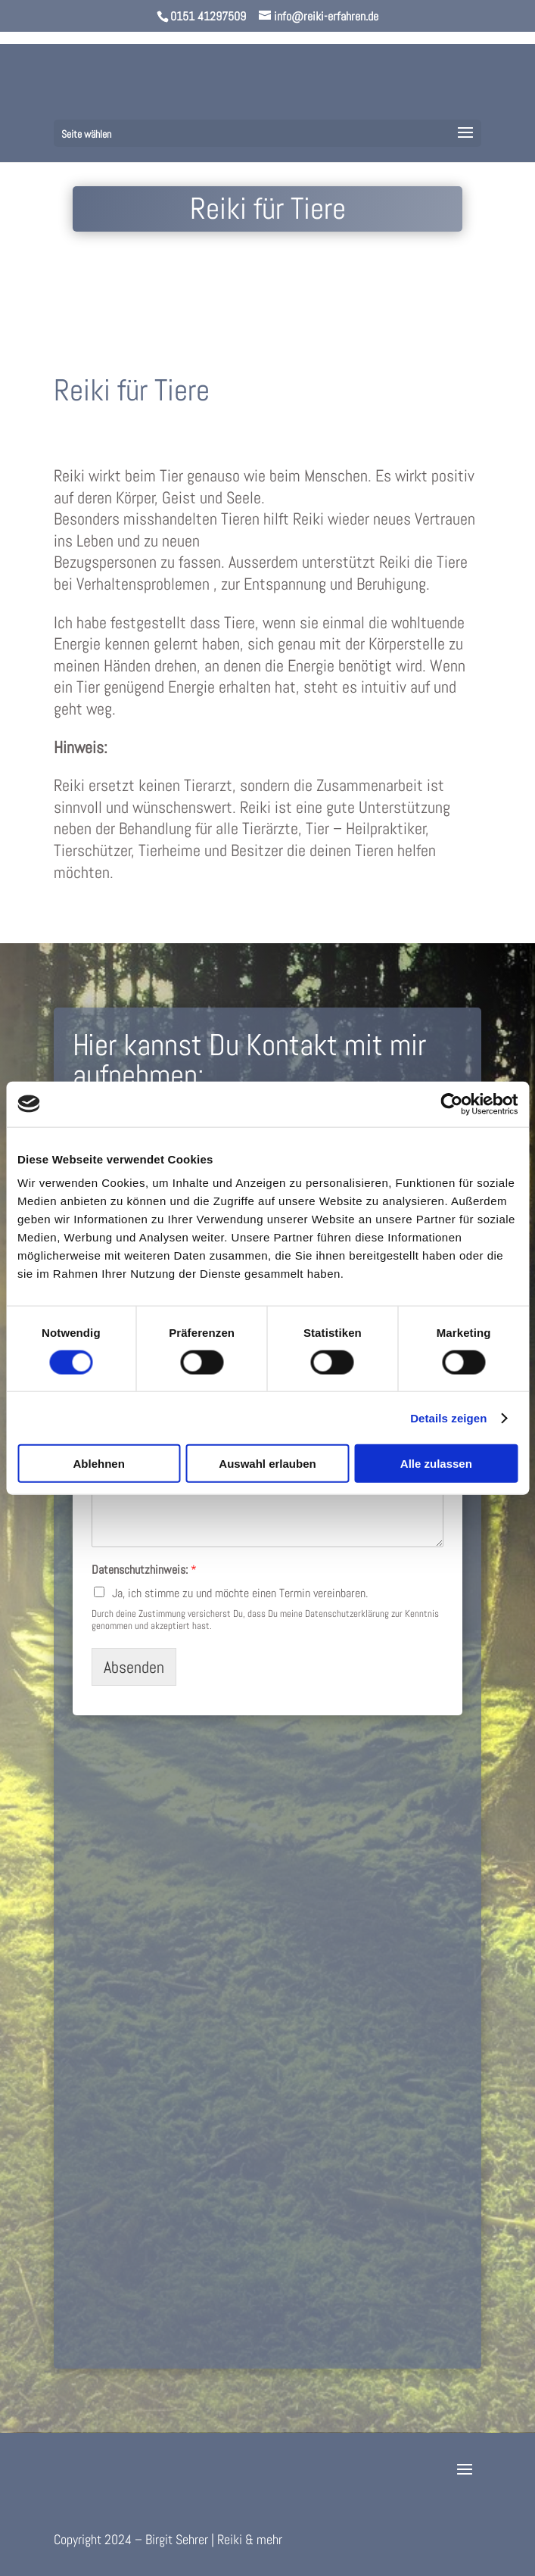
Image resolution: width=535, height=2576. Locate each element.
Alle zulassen (436, 1463)
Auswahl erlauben (267, 1463)
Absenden (134, 1666)
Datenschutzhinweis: (144, 1570)
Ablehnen (99, 1463)
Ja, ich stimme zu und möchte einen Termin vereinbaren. (240, 1593)
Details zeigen (448, 1417)
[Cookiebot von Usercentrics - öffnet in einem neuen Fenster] (451, 1103)
